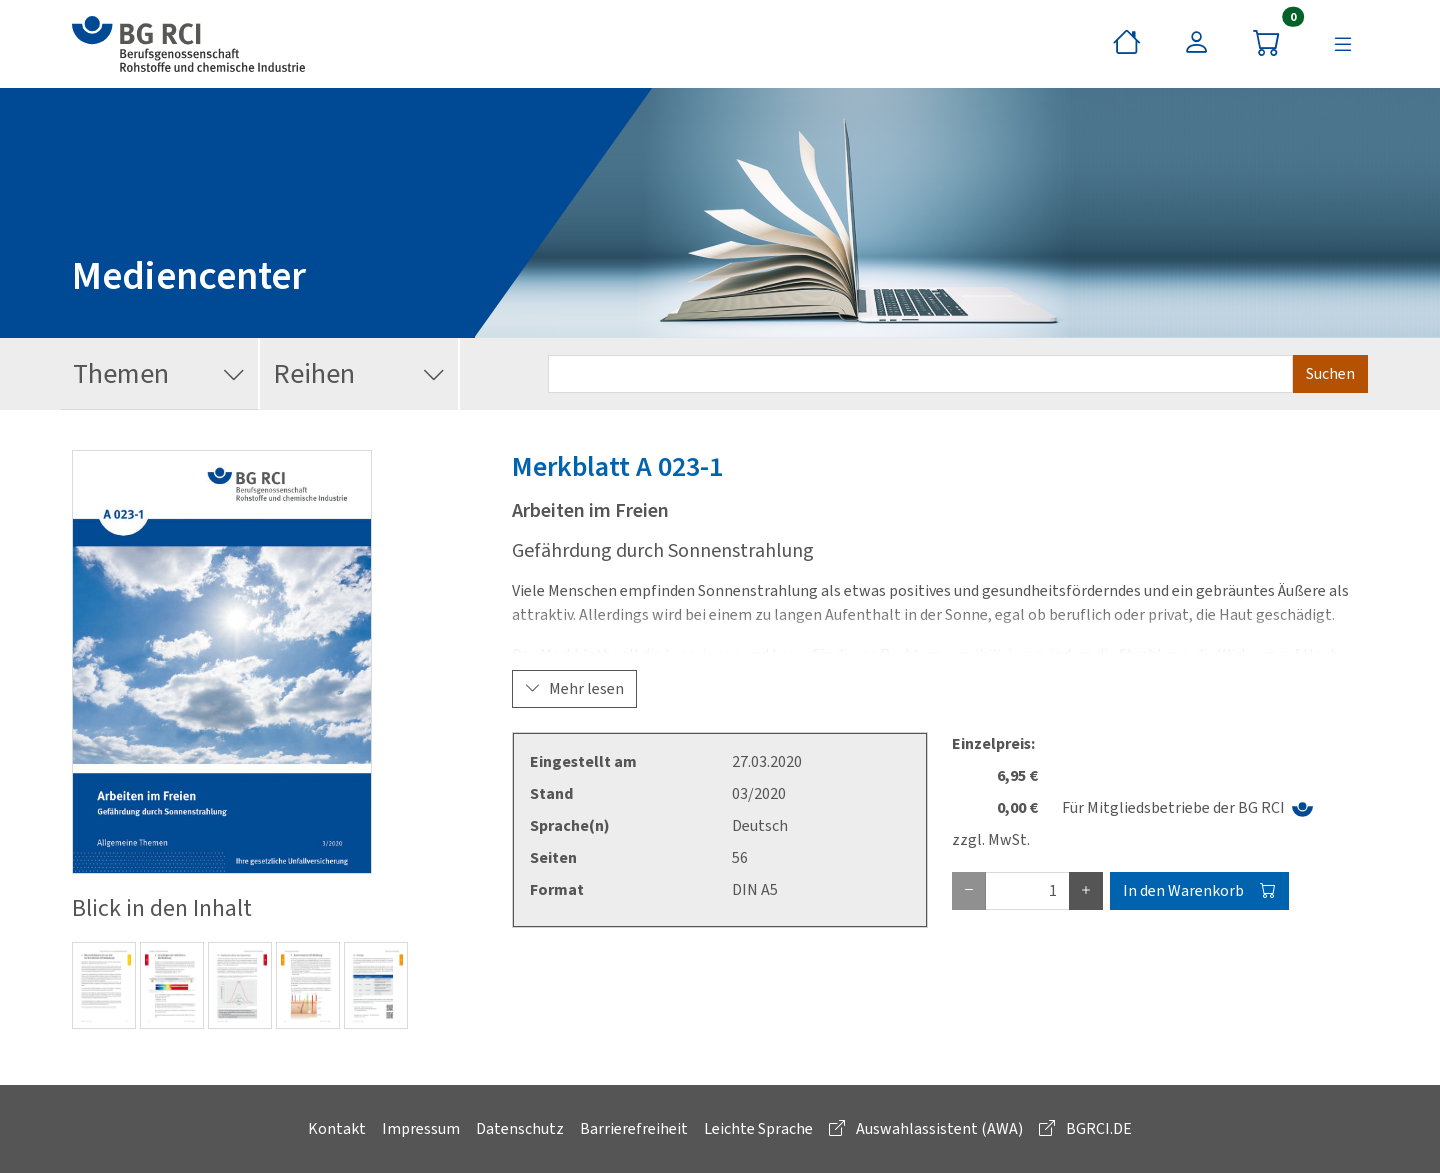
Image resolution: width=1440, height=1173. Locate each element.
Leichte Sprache (758, 1128)
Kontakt (337, 1128)
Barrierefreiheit (634, 1128)
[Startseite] (1127, 44)
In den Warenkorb (1199, 890)
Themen (159, 374)
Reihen (359, 374)
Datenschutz (520, 1128)
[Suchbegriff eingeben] (920, 374)
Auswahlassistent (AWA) (926, 1128)
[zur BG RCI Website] (188, 44)
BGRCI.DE (1085, 1128)
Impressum (421, 1128)
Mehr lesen (574, 689)
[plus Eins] (1086, 891)
